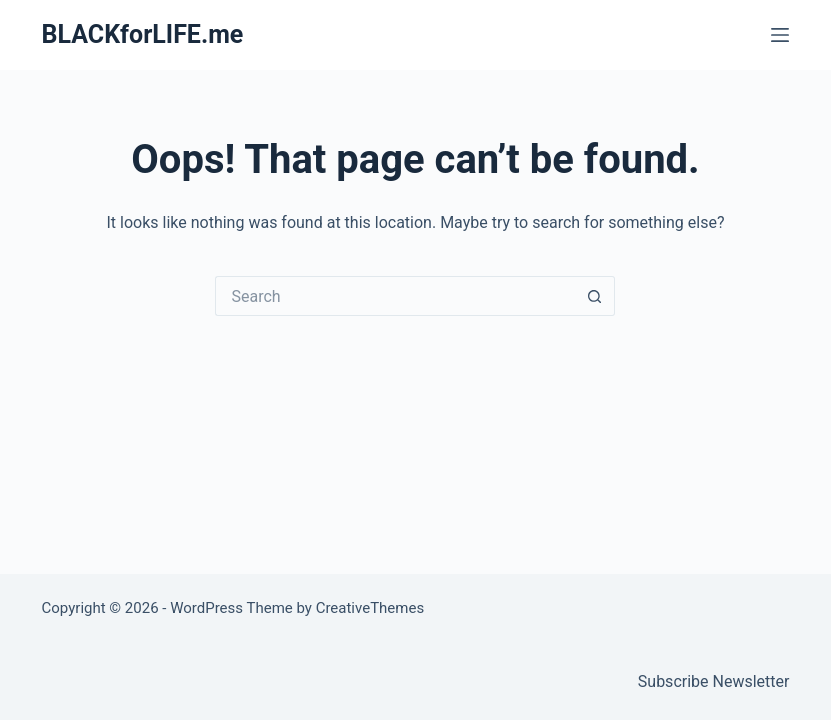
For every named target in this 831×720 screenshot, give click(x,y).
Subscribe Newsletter (714, 681)
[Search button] (595, 296)
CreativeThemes (370, 608)
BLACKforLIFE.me (143, 34)
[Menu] (780, 35)
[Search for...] (395, 296)
